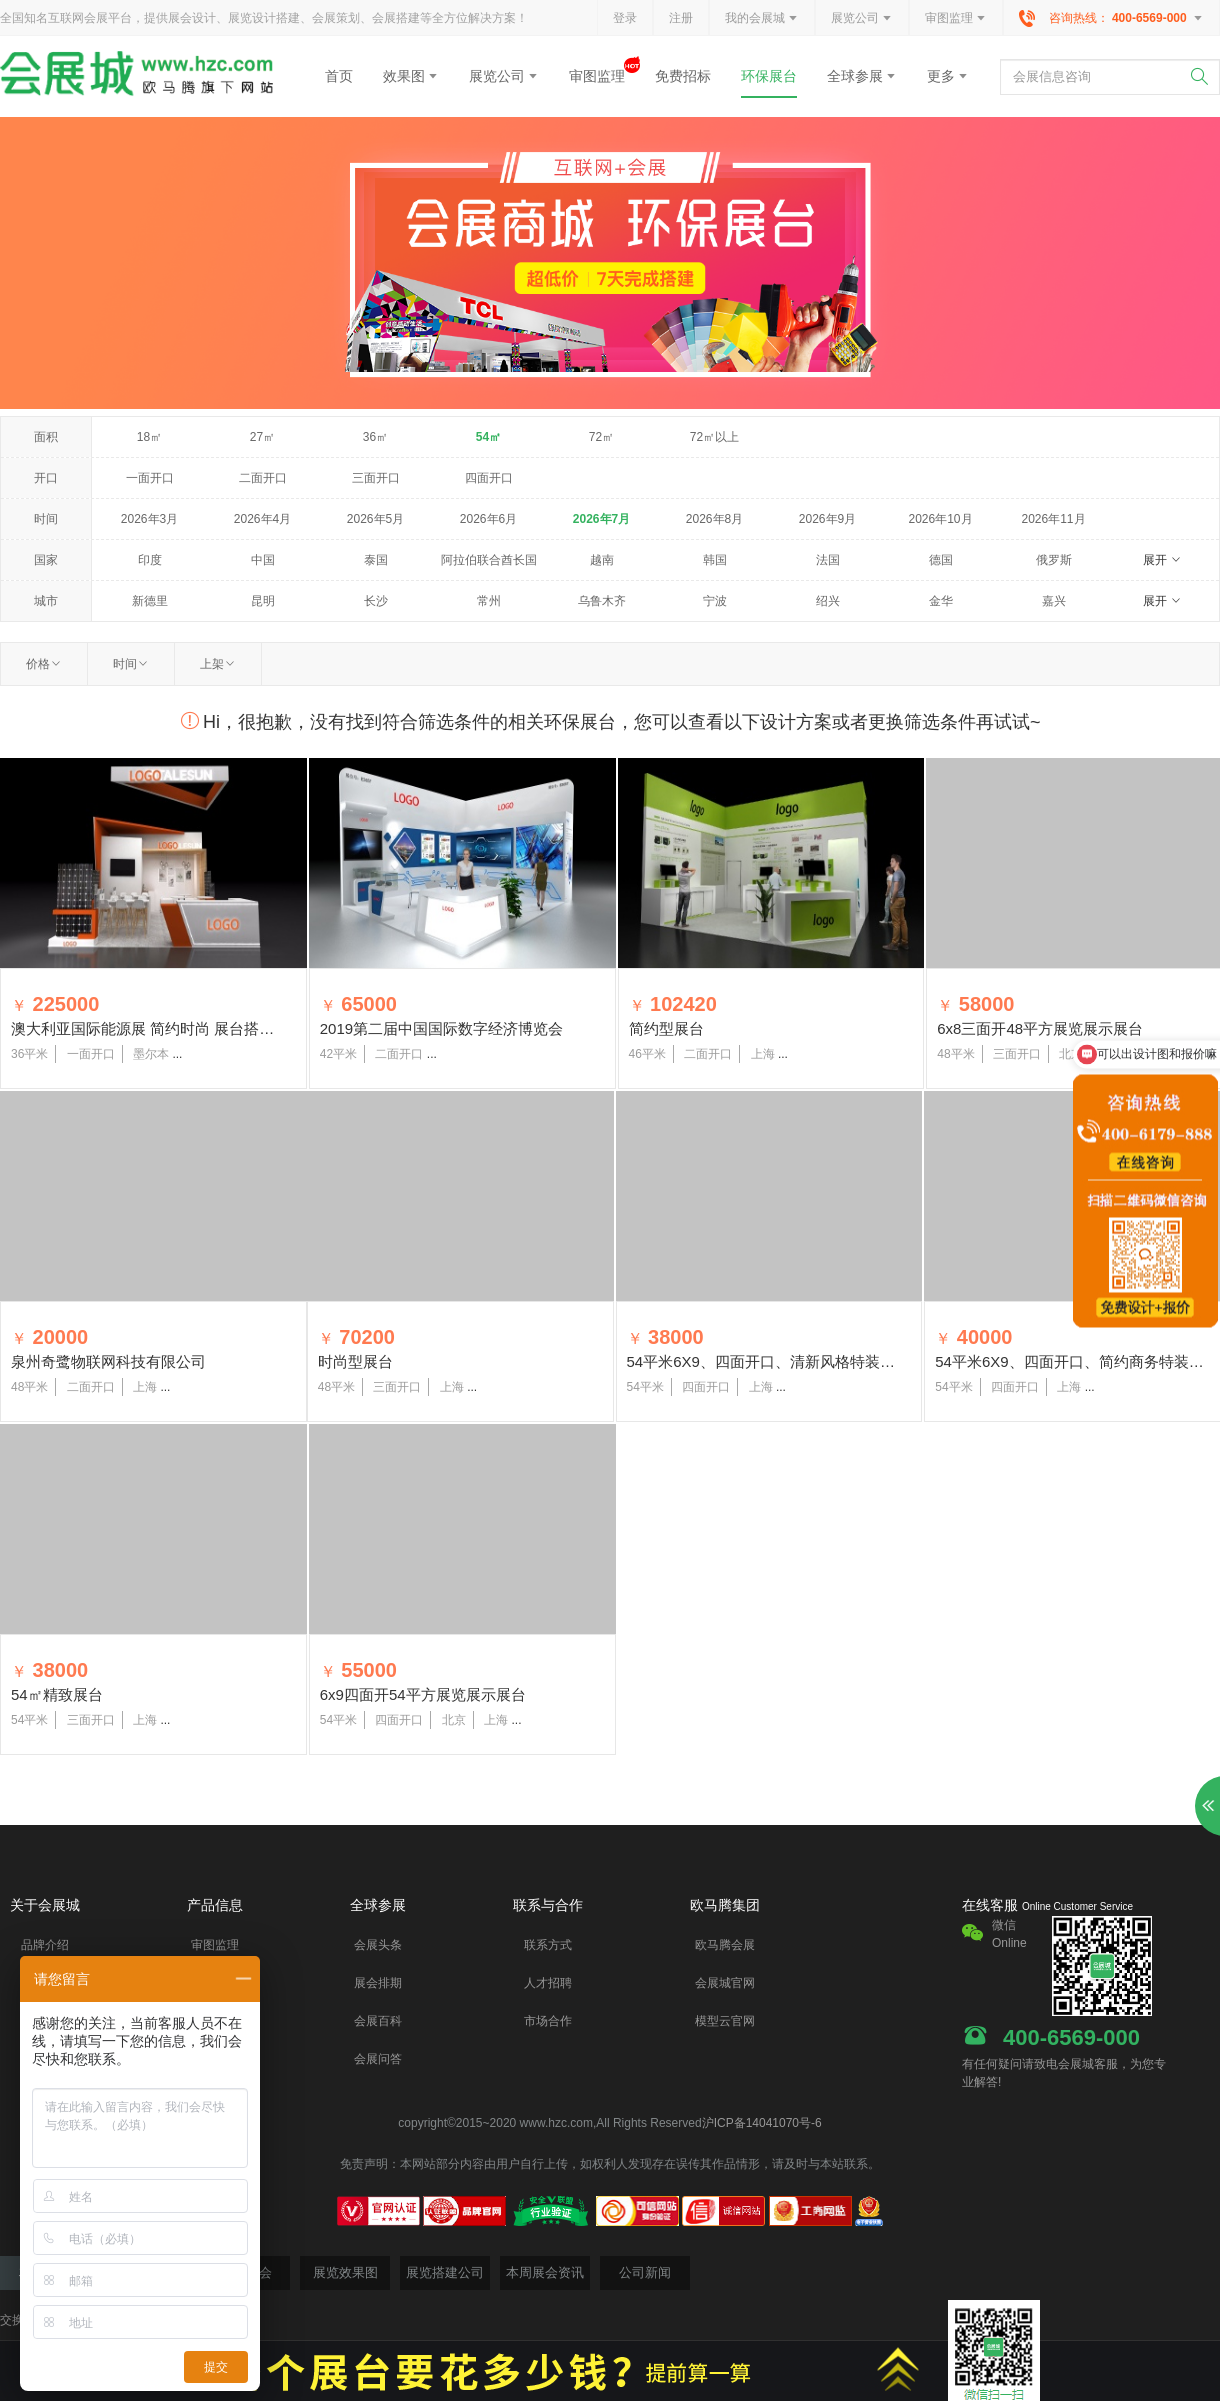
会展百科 (378, 2021)
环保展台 (769, 76)
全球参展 (862, 76)
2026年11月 (1053, 519)
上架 (218, 664)
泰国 (376, 560)
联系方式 (548, 1945)
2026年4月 (262, 519)
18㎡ (149, 437)
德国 (941, 560)
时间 (131, 664)
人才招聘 (548, 1983)
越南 (602, 560)
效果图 (411, 76)
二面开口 (263, 478)
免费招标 (683, 76)
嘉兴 (1054, 601)
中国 (263, 560)
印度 (150, 560)
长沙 (376, 601)
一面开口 (150, 478)
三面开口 (376, 478)
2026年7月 (601, 519)
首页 (339, 76)
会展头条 (378, 1945)
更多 (948, 76)
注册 (681, 18)
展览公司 (862, 19)
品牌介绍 (45, 1945)
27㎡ (262, 437)
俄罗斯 (1054, 560)
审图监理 (956, 19)
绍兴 (828, 601)
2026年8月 (714, 519)
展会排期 (378, 1983)
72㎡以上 (714, 437)
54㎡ (488, 437)
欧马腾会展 (725, 1945)
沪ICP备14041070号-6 (762, 2123)
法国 (828, 560)
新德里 (150, 601)
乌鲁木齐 (602, 601)
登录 (625, 18)
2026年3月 (149, 519)
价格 (44, 664)
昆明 (263, 601)
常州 (489, 601)
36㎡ (375, 437)
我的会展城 (762, 19)
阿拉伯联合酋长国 (489, 560)
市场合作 (548, 2021)
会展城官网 (725, 1983)
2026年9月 (827, 519)
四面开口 (489, 478)
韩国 (715, 560)
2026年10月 (940, 519)
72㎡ (601, 437)
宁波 (715, 601)
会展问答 (378, 2059)
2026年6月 (488, 519)
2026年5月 (375, 519)
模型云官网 (725, 2021)
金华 (941, 601)
